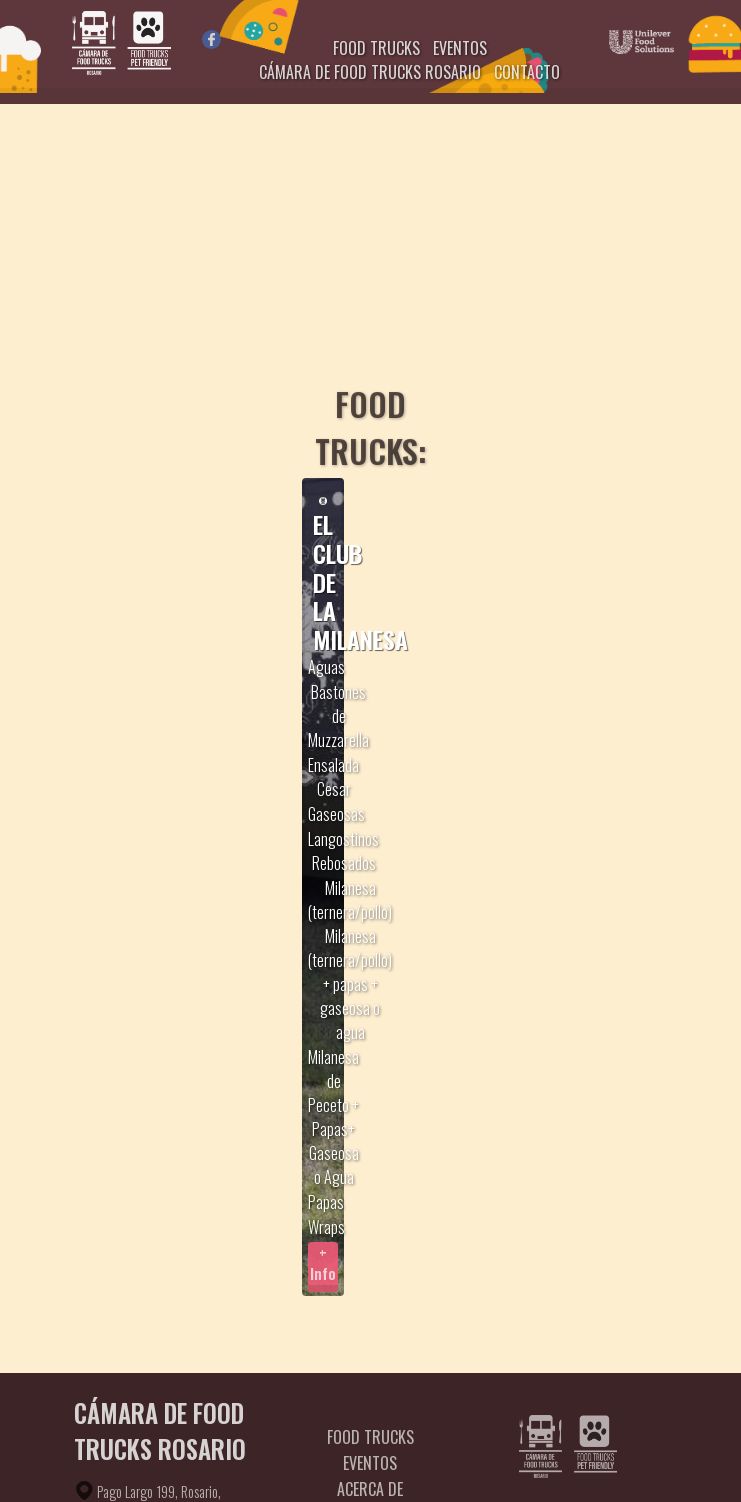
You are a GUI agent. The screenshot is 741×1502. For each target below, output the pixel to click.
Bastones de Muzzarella (338, 716)
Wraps (326, 1227)
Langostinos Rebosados (343, 851)
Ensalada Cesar (333, 777)
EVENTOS (460, 48)
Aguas (326, 667)
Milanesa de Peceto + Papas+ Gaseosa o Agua (333, 1117)
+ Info (323, 1263)
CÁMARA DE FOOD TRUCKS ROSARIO (370, 72)
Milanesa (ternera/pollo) (350, 900)
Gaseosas (336, 814)
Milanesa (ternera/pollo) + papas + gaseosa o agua (350, 984)
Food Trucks (370, 1437)
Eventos (370, 1463)
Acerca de (370, 1489)
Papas (326, 1202)
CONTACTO (527, 72)
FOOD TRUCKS (376, 48)
